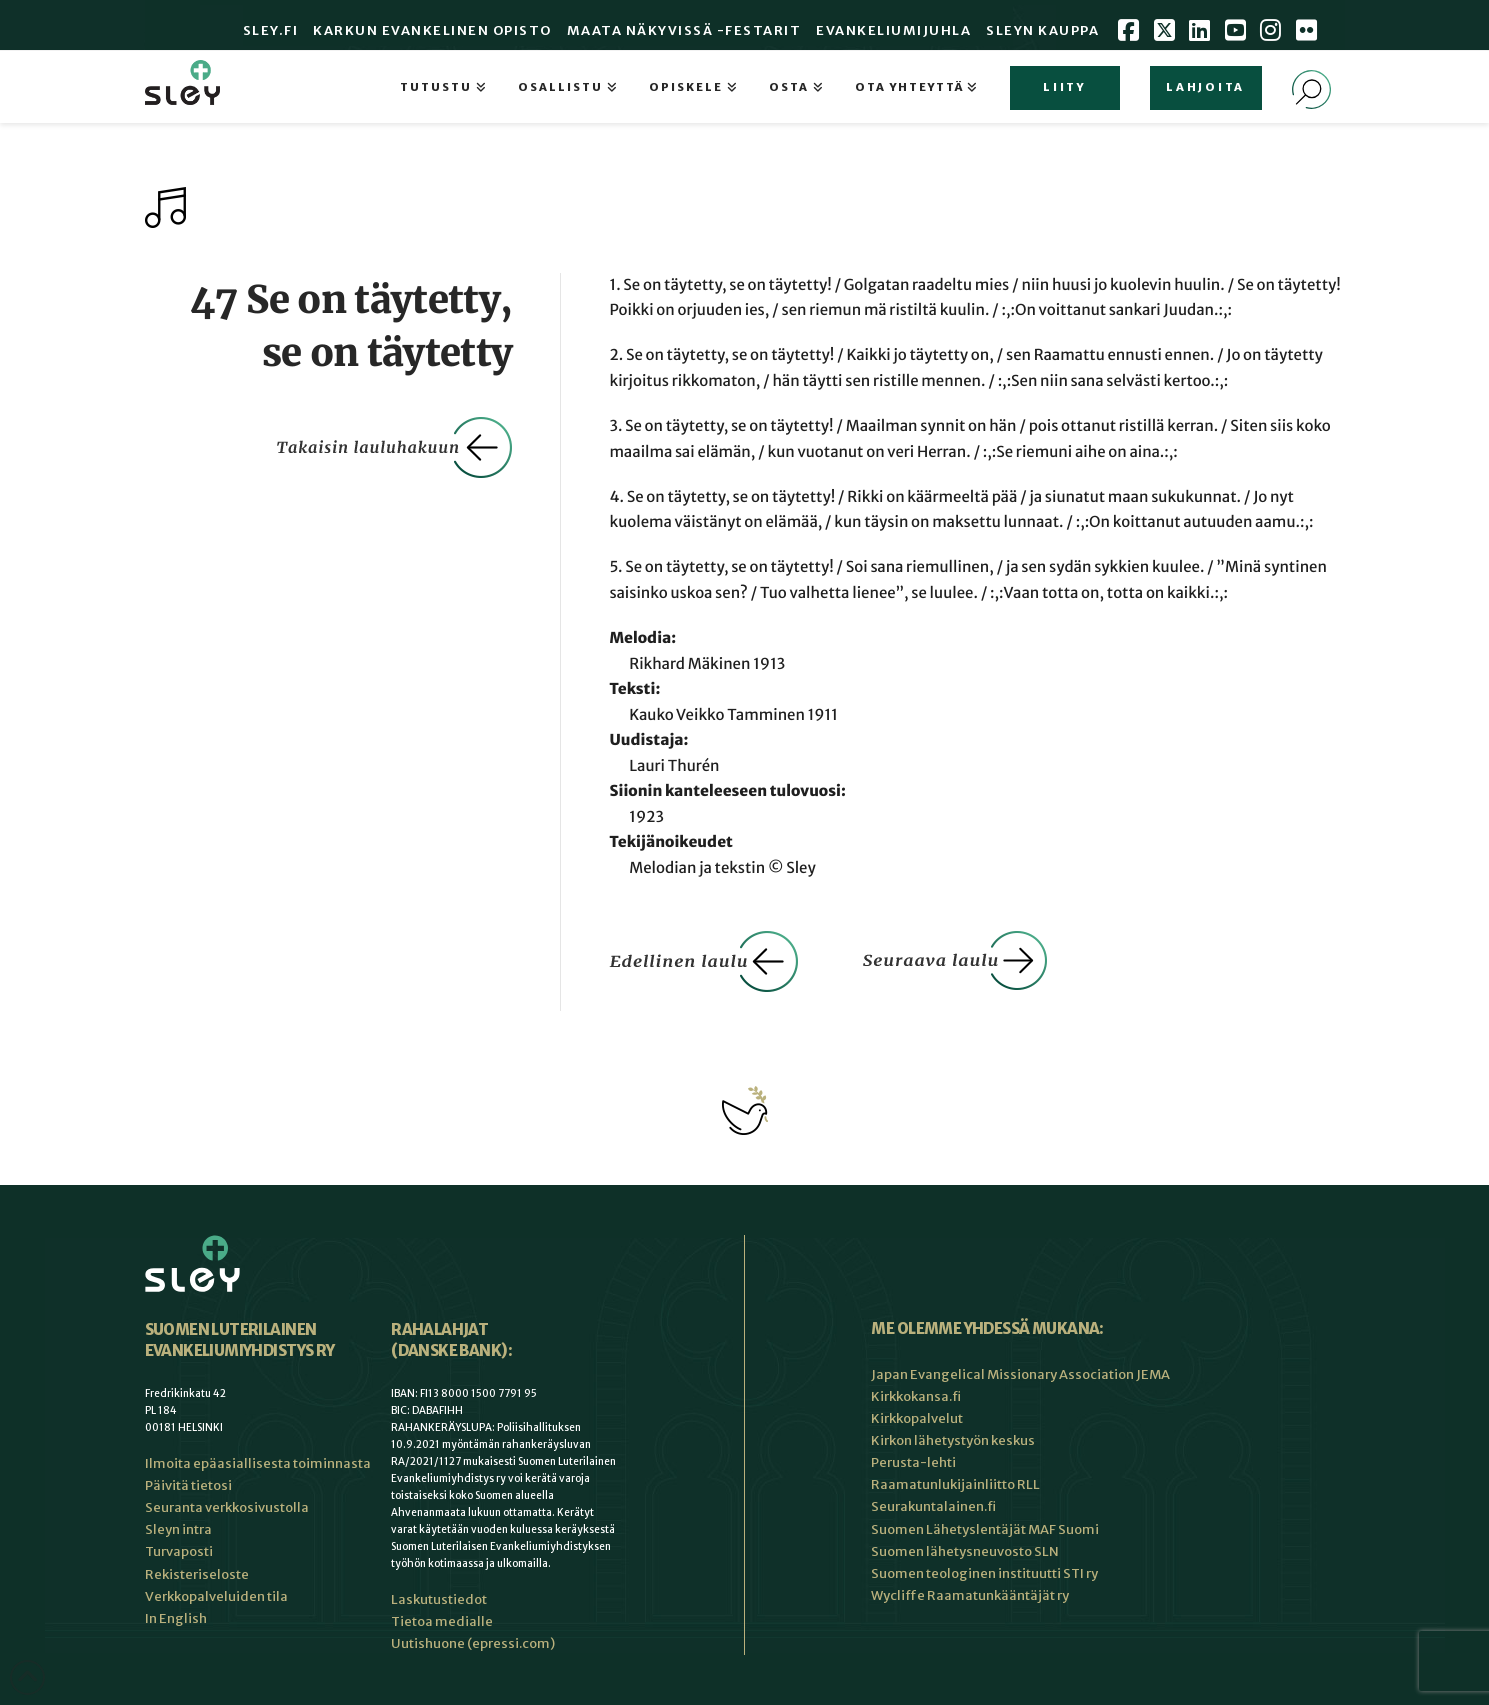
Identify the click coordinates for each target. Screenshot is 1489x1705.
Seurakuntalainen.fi (933, 1506)
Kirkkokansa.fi (916, 1396)
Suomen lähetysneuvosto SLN (965, 1551)
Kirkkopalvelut (917, 1418)
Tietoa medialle (442, 1621)
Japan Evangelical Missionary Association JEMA (1020, 1374)
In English (176, 1618)
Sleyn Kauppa (1042, 30)
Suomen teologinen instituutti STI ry (984, 1573)
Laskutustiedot (439, 1599)
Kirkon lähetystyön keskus (953, 1440)
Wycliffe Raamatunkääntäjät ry (970, 1595)
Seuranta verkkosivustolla (227, 1507)
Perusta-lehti (913, 1462)
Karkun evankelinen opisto (432, 30)
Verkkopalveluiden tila (216, 1596)
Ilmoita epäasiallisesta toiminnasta (258, 1463)
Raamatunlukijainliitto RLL (955, 1484)
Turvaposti (179, 1551)
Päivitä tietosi (188, 1485)
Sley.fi (271, 30)
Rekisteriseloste (197, 1574)
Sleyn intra (178, 1529)
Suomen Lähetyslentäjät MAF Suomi (985, 1529)
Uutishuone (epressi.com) (473, 1643)
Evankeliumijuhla (893, 30)
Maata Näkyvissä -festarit (684, 30)
